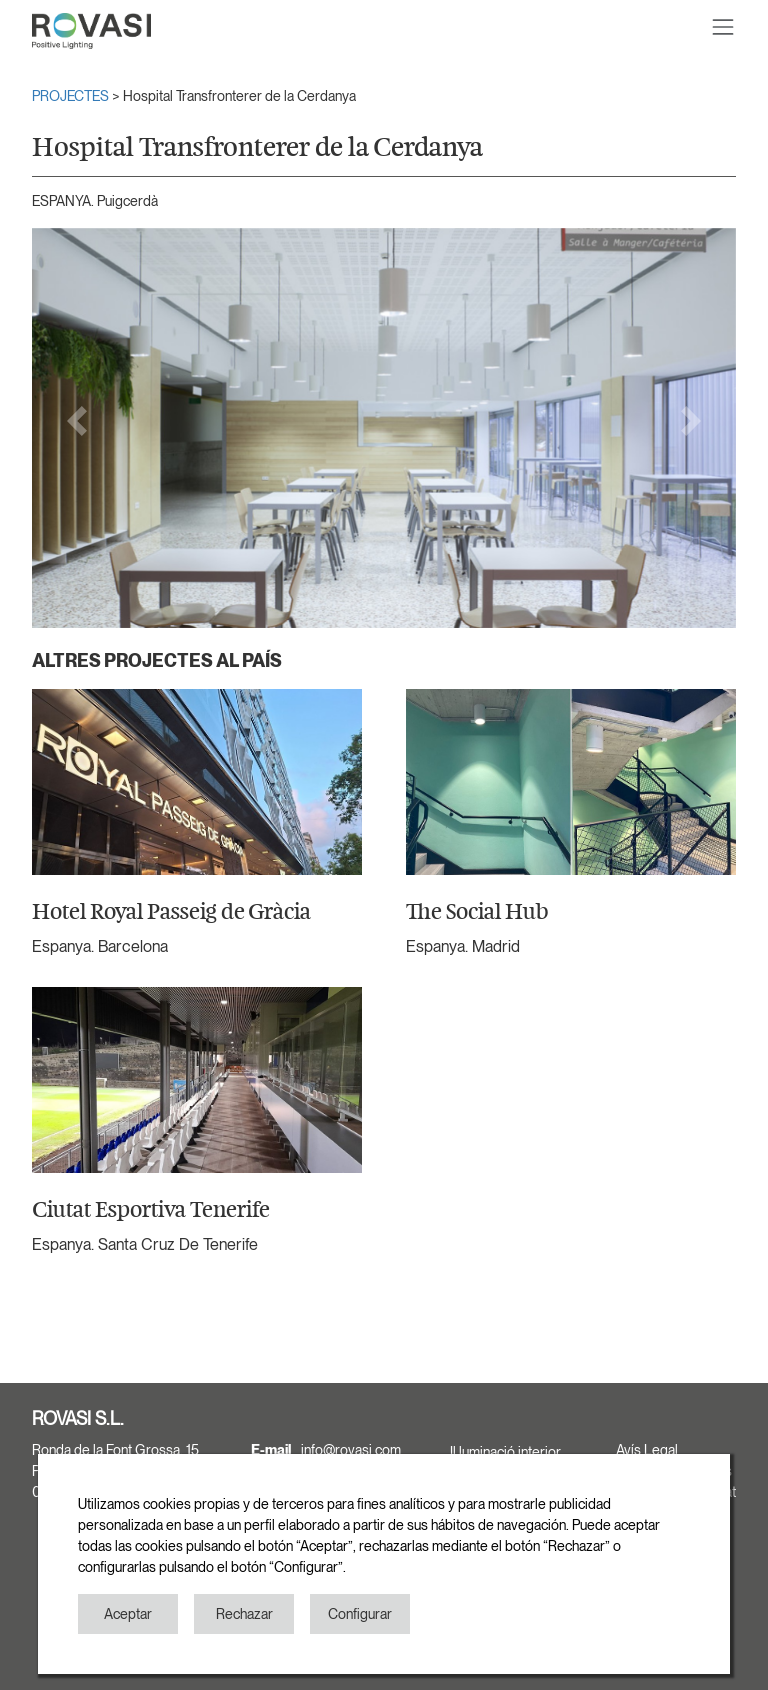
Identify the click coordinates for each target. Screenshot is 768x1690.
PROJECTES (72, 96)
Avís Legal (647, 1450)
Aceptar (128, 1614)
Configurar (360, 1614)
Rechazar (244, 1614)
